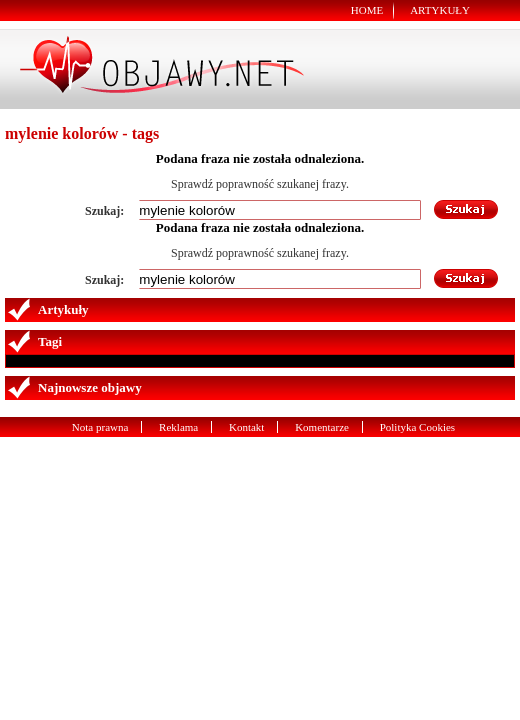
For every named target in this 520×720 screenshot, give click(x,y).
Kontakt (246, 427)
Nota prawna (100, 427)
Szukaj (467, 210)
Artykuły (440, 10)
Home (367, 10)
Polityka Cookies (417, 427)
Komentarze (322, 427)
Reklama (178, 427)
